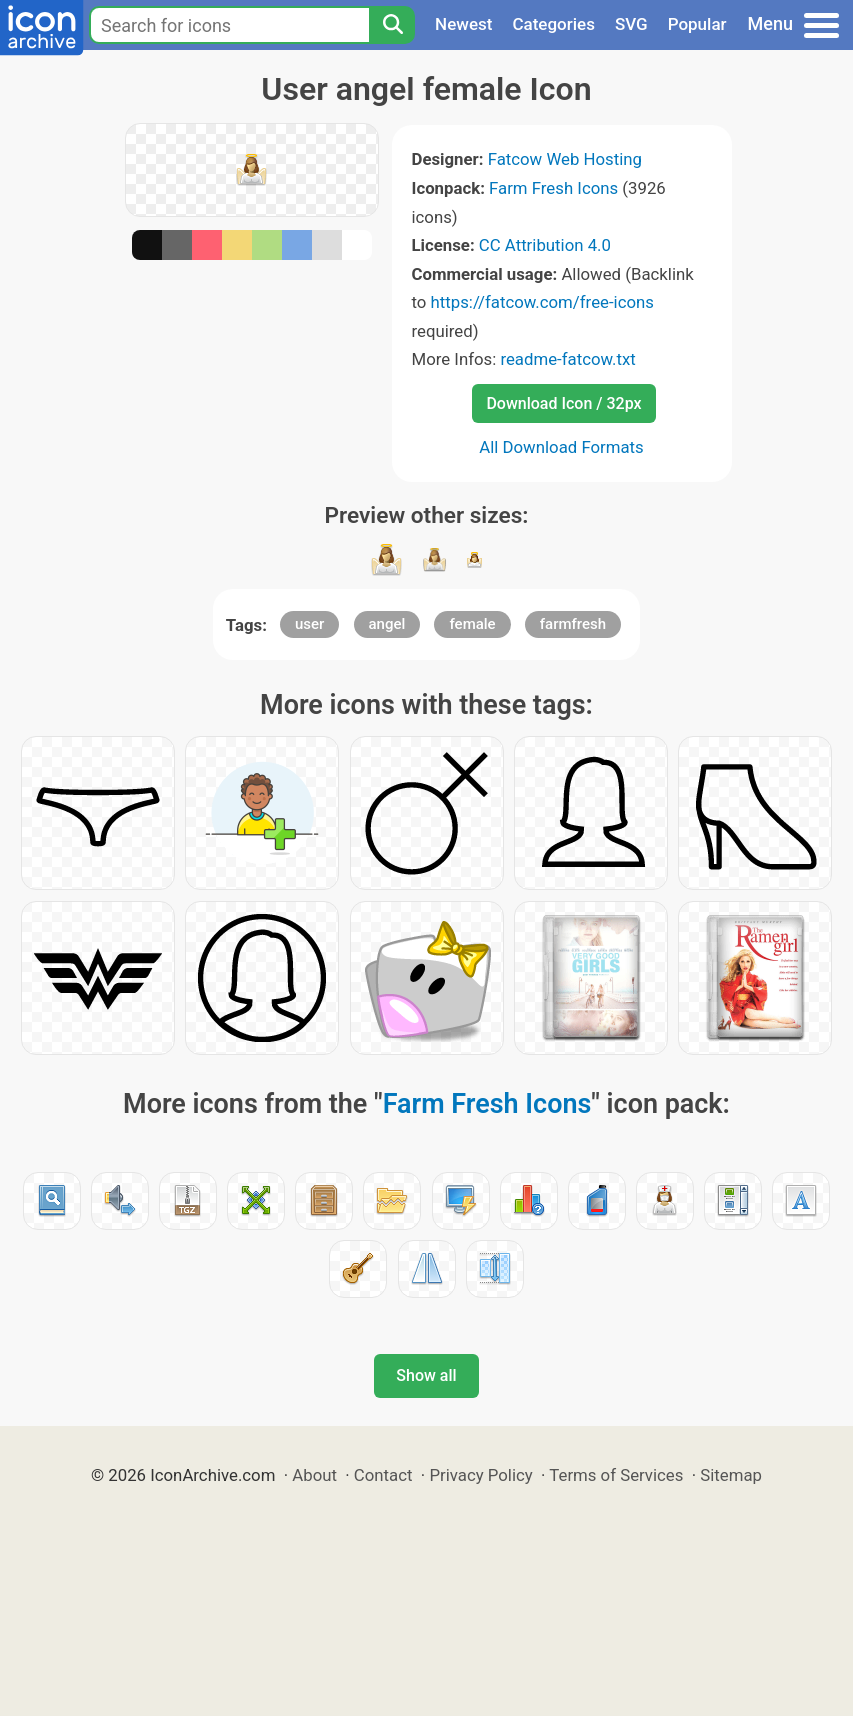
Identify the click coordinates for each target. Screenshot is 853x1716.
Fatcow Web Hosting (565, 159)
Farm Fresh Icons (553, 188)
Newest (463, 24)
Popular (697, 24)
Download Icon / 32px (563, 403)
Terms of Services (616, 1475)
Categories (553, 24)
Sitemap (731, 1475)
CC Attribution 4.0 (545, 245)
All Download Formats (561, 447)
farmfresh (573, 624)
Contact (383, 1475)
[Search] (392, 25)
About (314, 1475)
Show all (426, 1375)
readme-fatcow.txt (567, 359)
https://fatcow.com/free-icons (542, 302)
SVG (631, 24)
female (472, 624)
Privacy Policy (480, 1475)
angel (387, 624)
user (309, 624)
